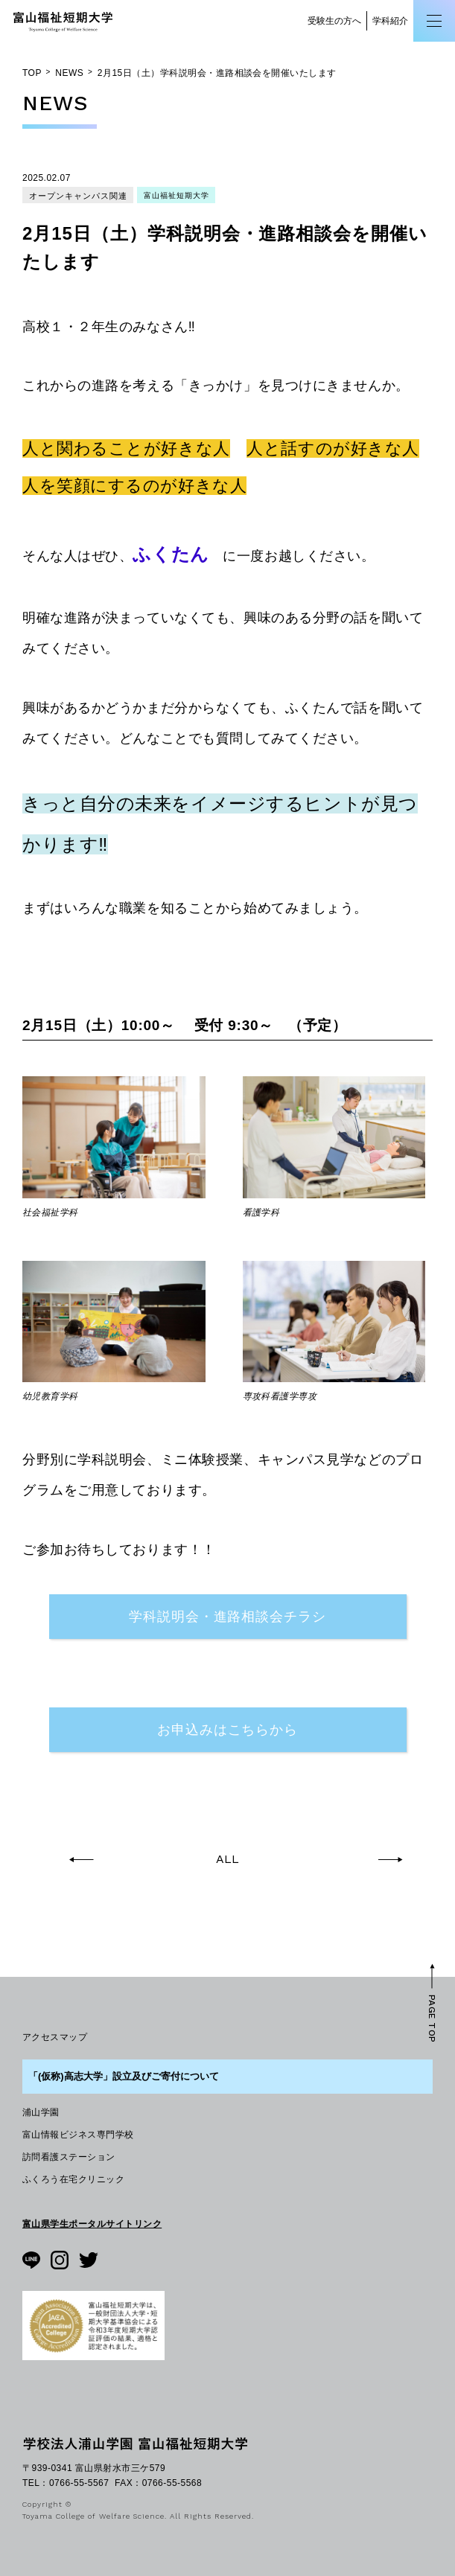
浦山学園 (41, 2112)
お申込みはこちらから (227, 1729)
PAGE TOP (432, 2019)
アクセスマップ (54, 2037)
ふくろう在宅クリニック (73, 2179)
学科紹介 (390, 21)
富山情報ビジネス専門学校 (78, 2134)
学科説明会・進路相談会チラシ (227, 1616)
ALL (227, 1859)
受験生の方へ (334, 21)
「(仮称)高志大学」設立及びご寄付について (123, 2076)
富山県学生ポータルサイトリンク (92, 2224)
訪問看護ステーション (68, 2157)
